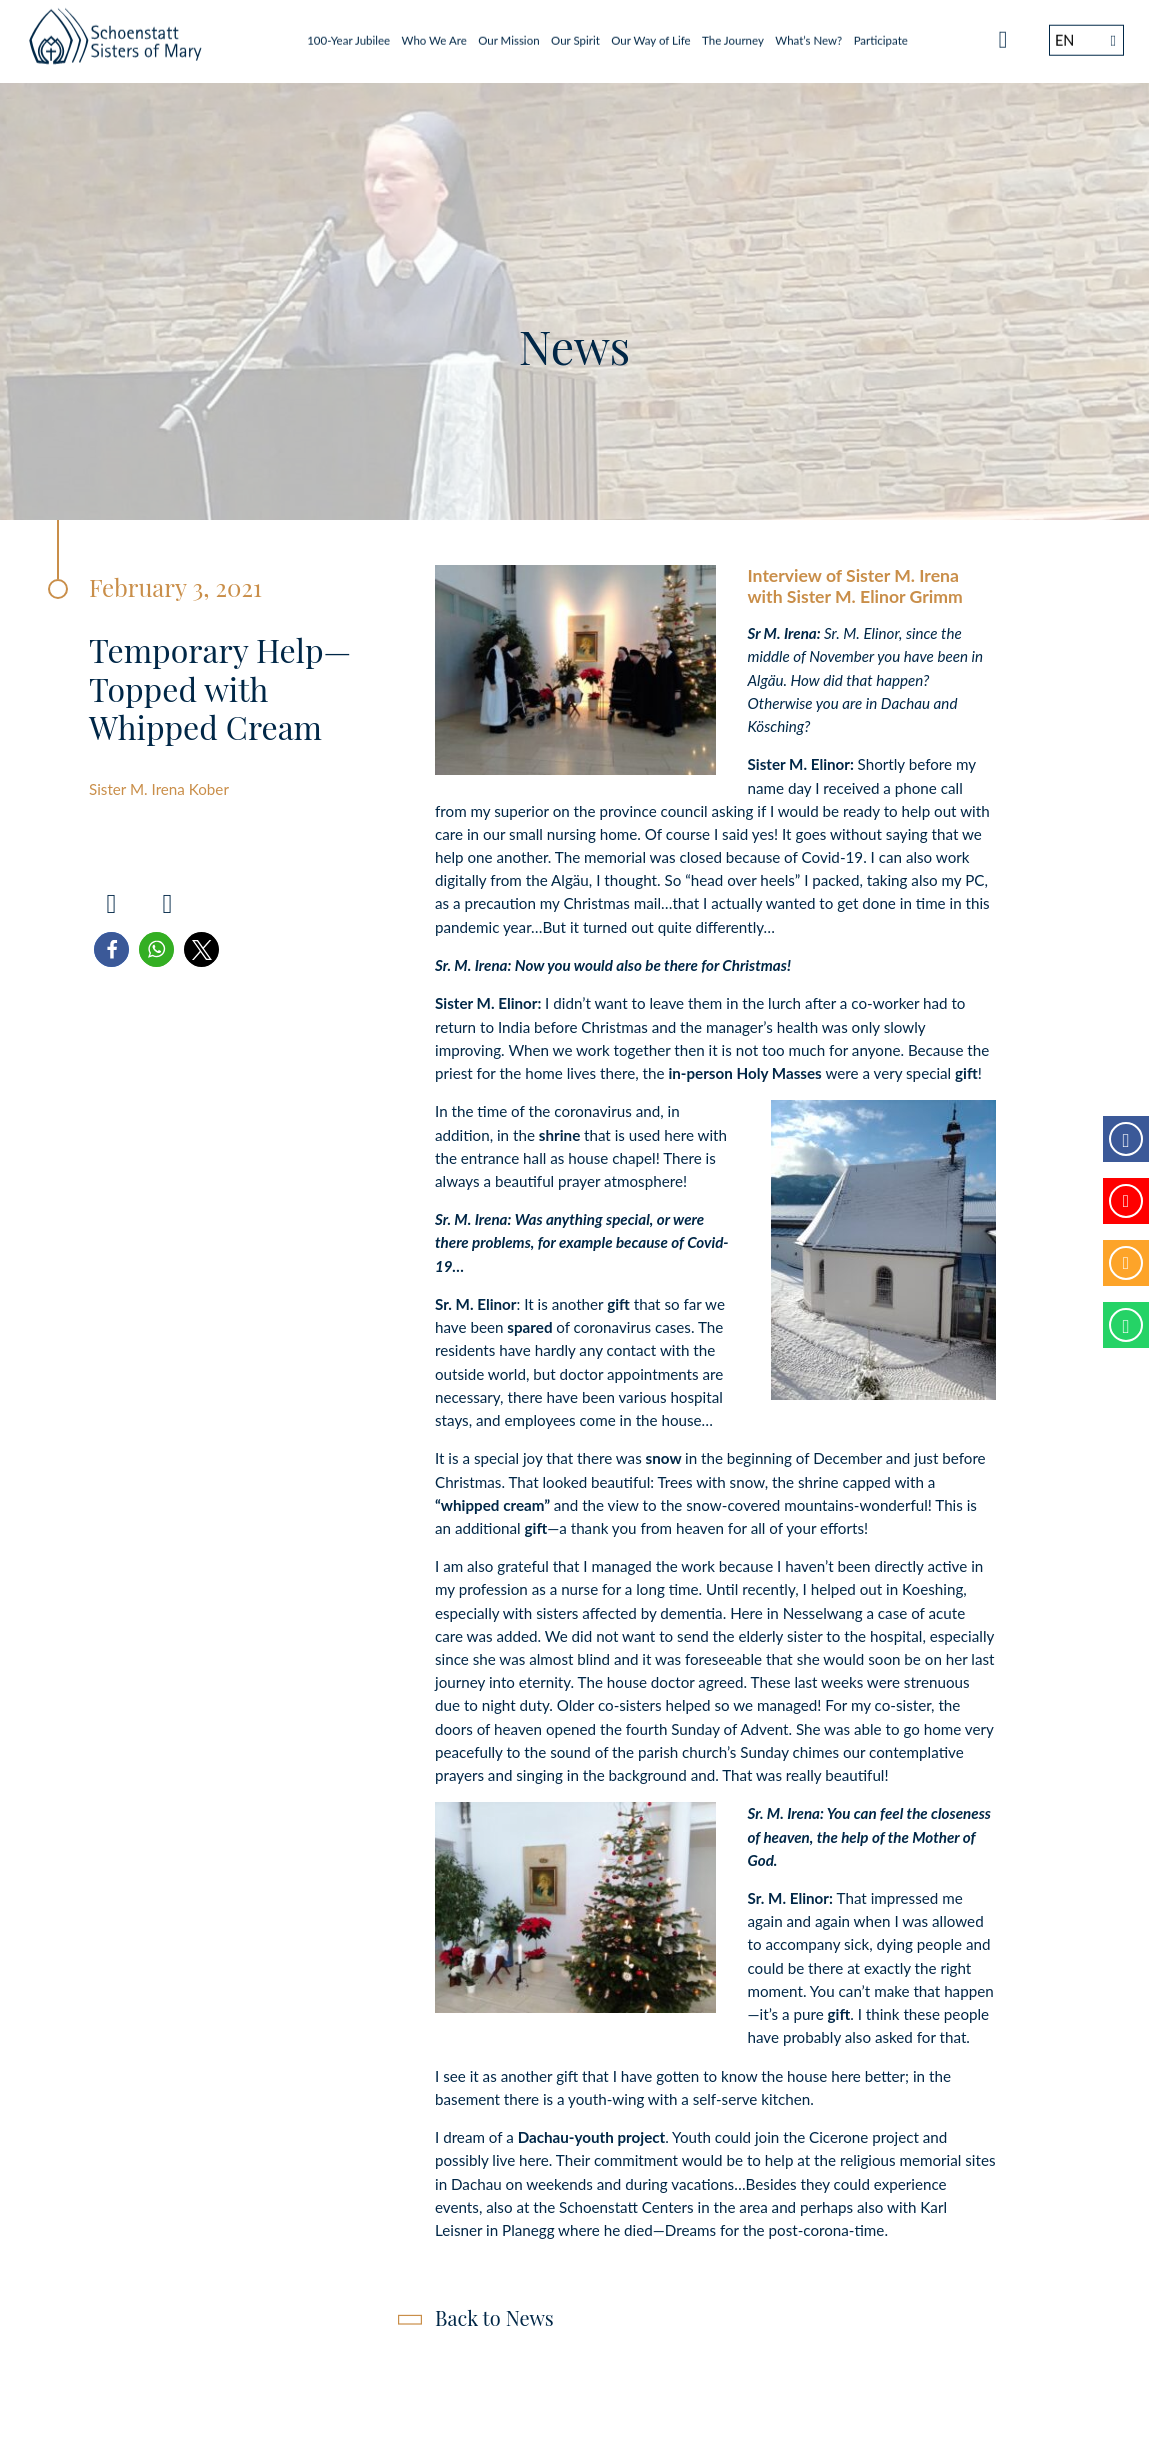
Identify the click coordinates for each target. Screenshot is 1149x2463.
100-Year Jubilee (348, 34)
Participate (881, 34)
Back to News (494, 2317)
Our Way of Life (650, 34)
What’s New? (808, 34)
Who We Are (434, 34)
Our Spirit (575, 34)
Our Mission (508, 34)
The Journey (733, 34)
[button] (111, 949)
